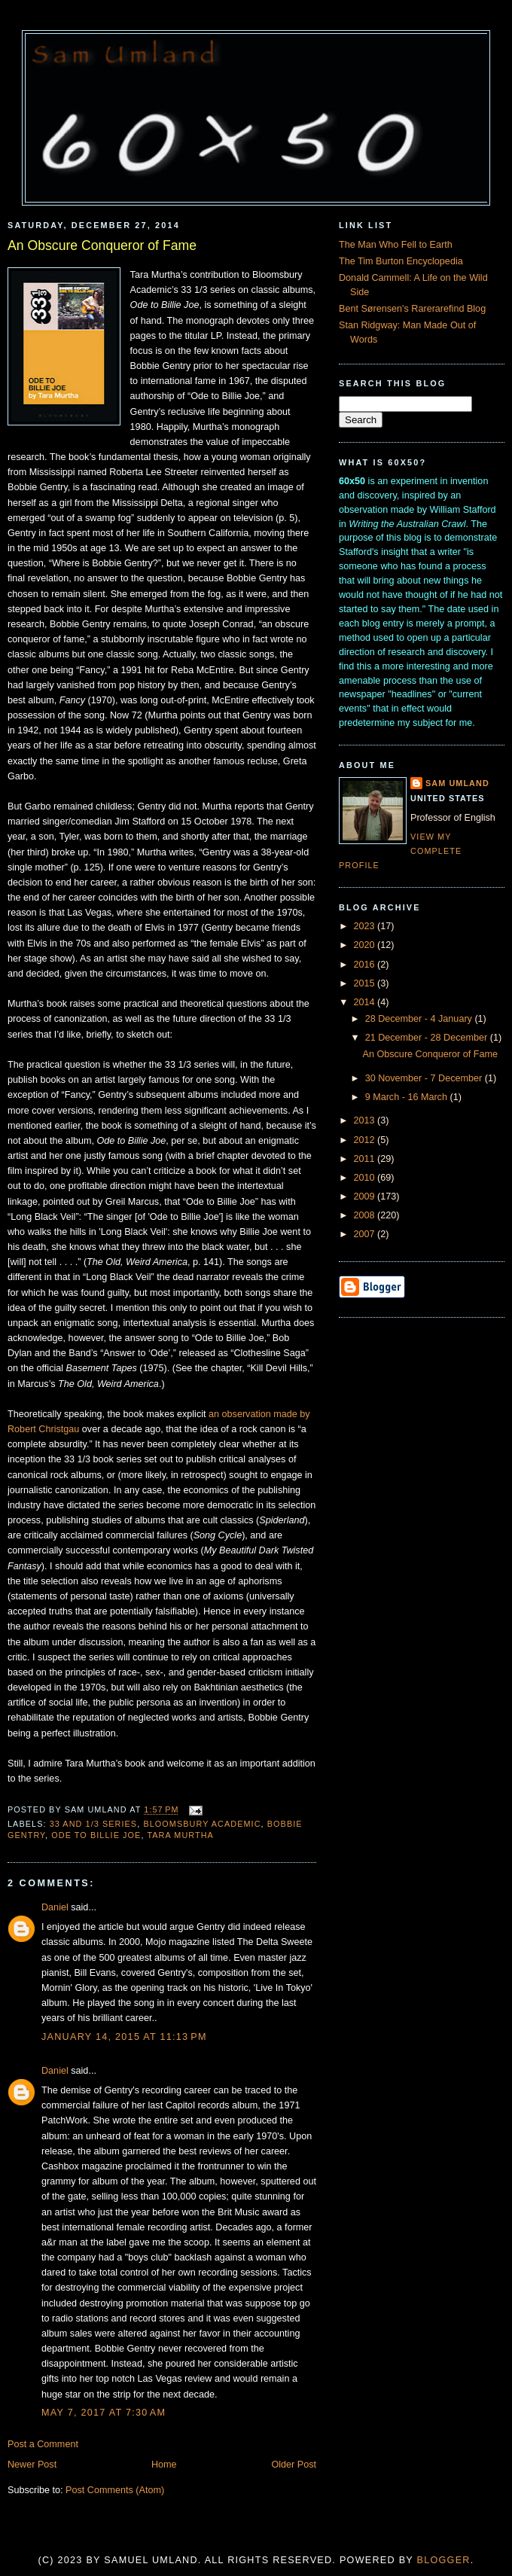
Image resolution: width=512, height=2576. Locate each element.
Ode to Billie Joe (96, 1835)
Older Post (293, 2464)
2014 (366, 1002)
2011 (366, 1159)
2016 (366, 964)
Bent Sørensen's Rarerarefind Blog (412, 308)
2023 (366, 926)
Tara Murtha (180, 1835)
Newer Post (32, 2464)
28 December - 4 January (420, 1019)
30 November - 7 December (425, 1078)
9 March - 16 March (407, 1097)
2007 (366, 1234)
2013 (366, 1120)
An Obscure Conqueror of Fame (102, 245)
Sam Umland (457, 783)
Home (164, 2464)
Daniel (55, 1907)
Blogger (444, 2560)
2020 (366, 945)
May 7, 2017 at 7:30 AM (103, 2412)
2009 (366, 1196)
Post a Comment (43, 2444)
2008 (366, 1215)
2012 (366, 1140)
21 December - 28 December (427, 1037)
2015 (366, 983)
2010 (366, 1177)
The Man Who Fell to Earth (396, 244)
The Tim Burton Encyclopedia (401, 261)
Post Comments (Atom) (115, 2490)
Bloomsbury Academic (202, 1823)
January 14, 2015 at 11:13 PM (124, 2037)
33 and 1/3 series (94, 1823)
